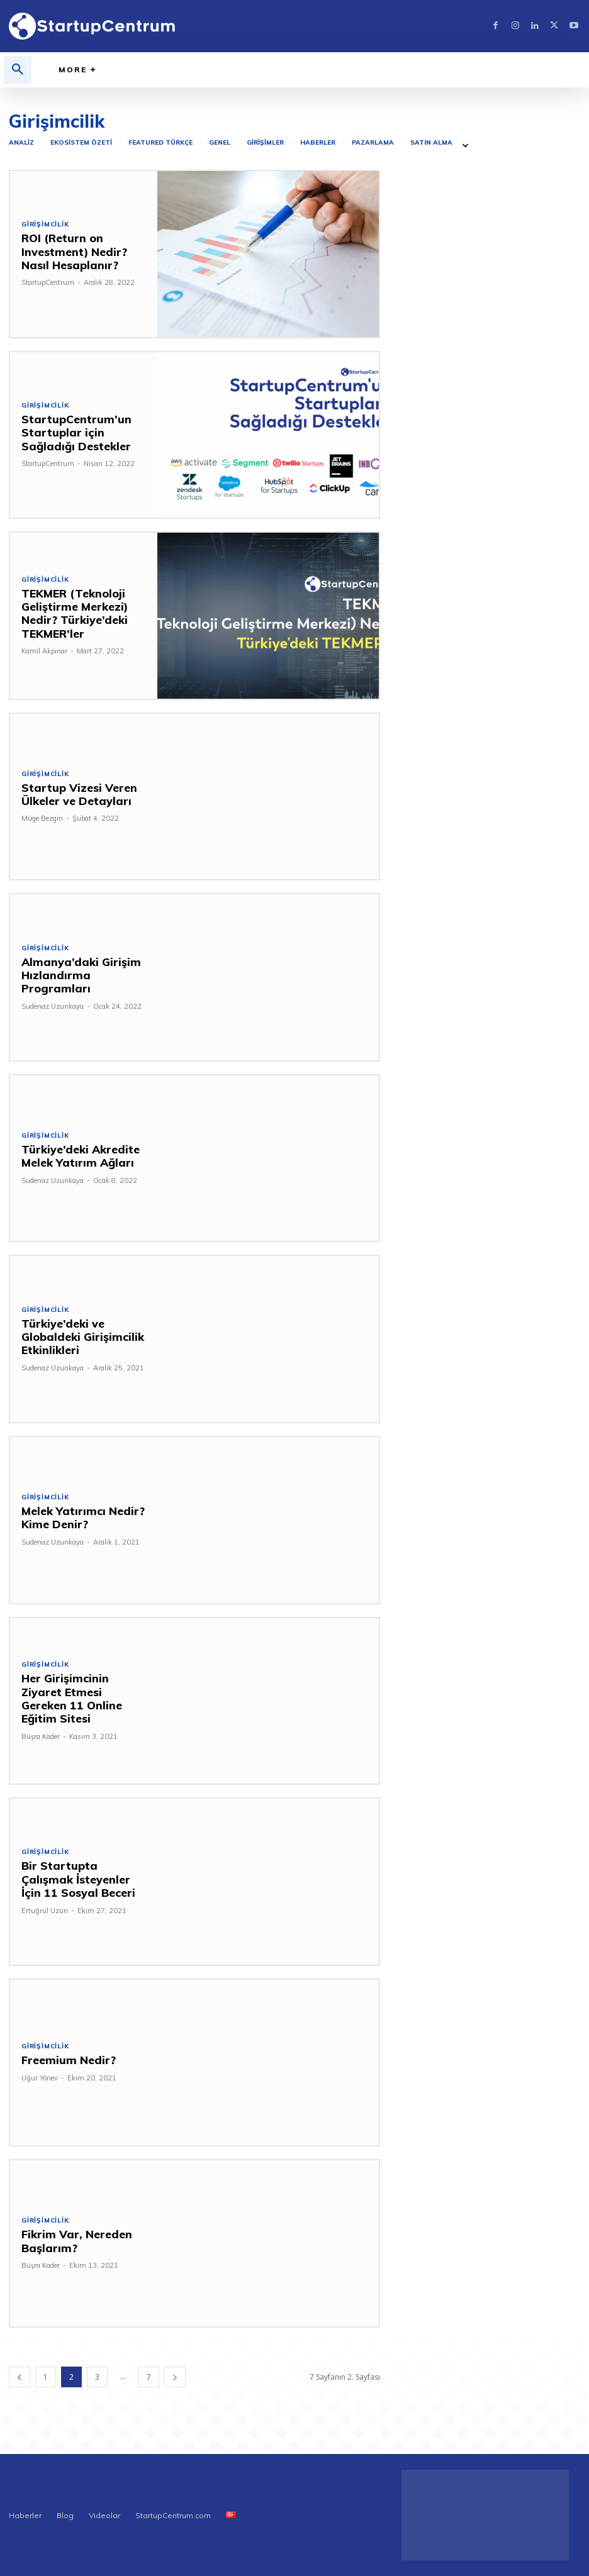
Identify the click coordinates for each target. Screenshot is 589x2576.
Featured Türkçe (160, 143)
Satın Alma (431, 143)
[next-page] (175, 2377)
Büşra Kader (40, 1728)
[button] (17, 70)
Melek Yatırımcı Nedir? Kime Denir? (76, 1517)
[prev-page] (19, 2377)
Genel (219, 143)
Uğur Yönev (39, 2077)
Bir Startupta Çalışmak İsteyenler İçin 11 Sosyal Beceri (83, 1879)
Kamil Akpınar (44, 649)
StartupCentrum (47, 281)
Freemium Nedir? (63, 2060)
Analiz (21, 143)
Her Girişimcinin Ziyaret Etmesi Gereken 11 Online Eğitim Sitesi (79, 1698)
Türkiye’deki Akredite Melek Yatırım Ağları (74, 1156)
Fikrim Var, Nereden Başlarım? (71, 2240)
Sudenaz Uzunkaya (52, 998)
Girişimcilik (45, 226)
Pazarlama (373, 143)
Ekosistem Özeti (81, 143)
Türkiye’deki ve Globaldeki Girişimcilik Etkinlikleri (75, 1336)
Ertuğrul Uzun (44, 1909)
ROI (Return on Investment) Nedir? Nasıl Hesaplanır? (82, 251)
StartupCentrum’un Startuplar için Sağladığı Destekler (81, 432)
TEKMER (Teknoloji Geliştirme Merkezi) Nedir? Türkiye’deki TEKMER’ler (69, 613)
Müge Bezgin (42, 817)
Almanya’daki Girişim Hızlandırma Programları (82, 974)
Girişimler (265, 143)
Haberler (317, 143)
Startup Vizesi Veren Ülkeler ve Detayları (73, 794)
